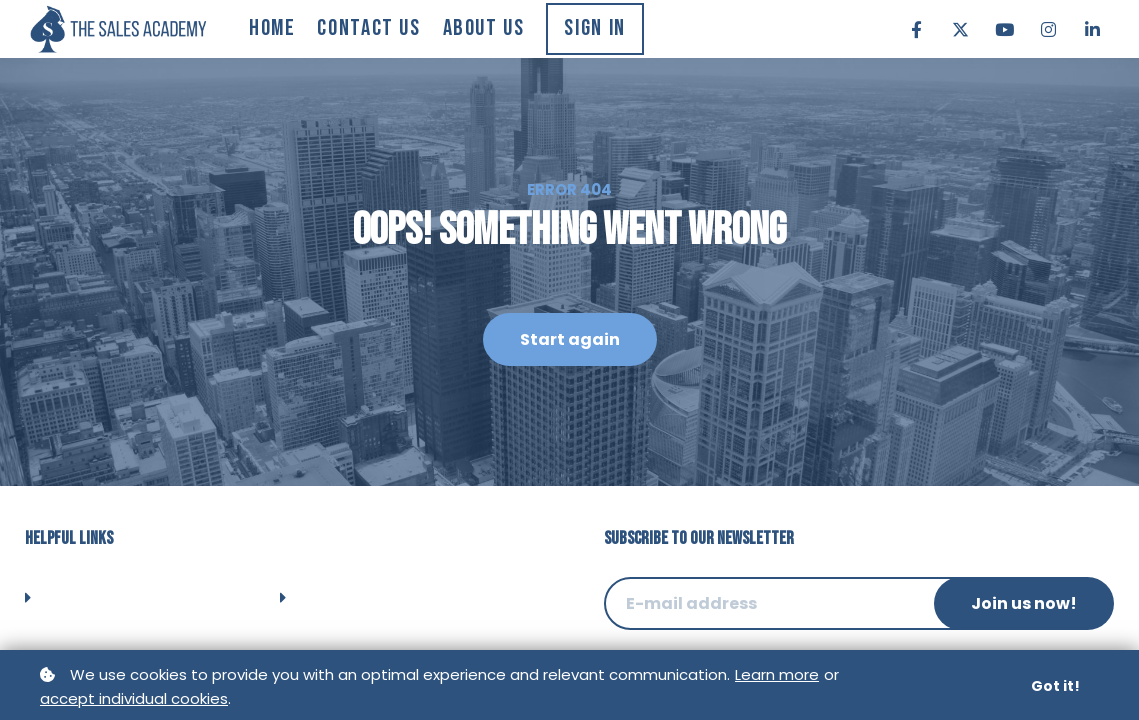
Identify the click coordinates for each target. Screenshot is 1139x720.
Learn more (777, 675)
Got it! (1055, 687)
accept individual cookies (134, 699)
